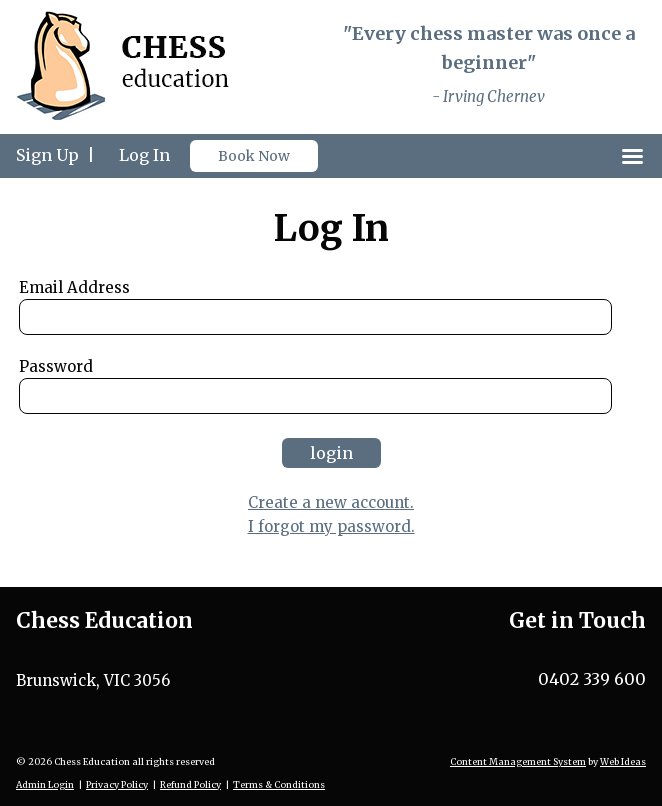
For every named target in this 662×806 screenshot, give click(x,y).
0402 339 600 (592, 679)
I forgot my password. (331, 526)
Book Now (254, 156)
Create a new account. (331, 502)
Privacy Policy (117, 784)
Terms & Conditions (279, 784)
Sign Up (47, 155)
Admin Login (45, 784)
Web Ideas (623, 761)
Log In (144, 155)
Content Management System (518, 761)
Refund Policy (190, 784)
